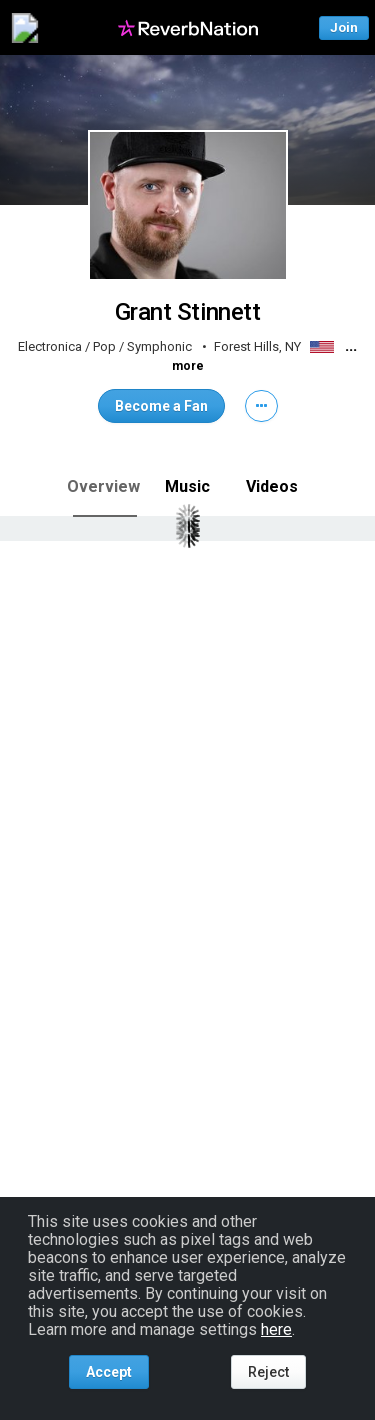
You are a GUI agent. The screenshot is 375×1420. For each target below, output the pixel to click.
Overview (103, 486)
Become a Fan (161, 406)
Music (187, 486)
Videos (272, 486)
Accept (109, 1372)
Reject (268, 1372)
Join (344, 27)
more (188, 366)
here (276, 1329)
